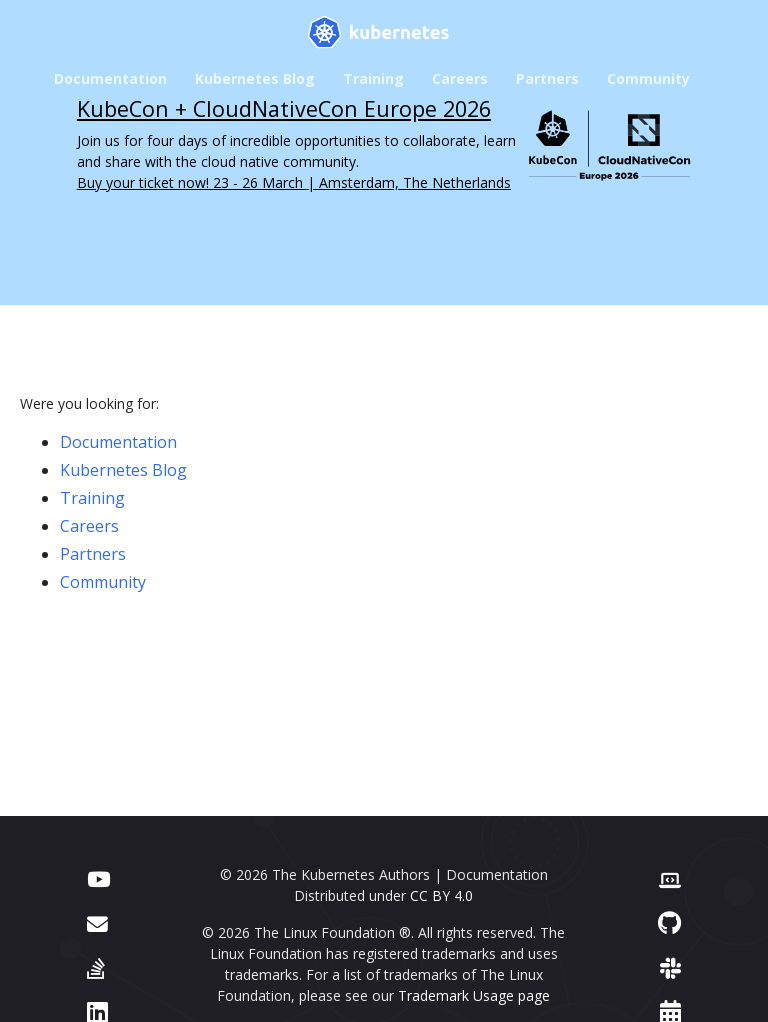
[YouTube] (98, 877)
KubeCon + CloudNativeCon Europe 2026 (284, 108)
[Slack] (670, 967)
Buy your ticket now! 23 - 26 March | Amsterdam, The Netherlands (294, 182)
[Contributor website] (670, 877)
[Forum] (97, 922)
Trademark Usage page (474, 995)
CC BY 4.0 (441, 895)
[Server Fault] (96, 967)
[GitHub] (669, 922)
